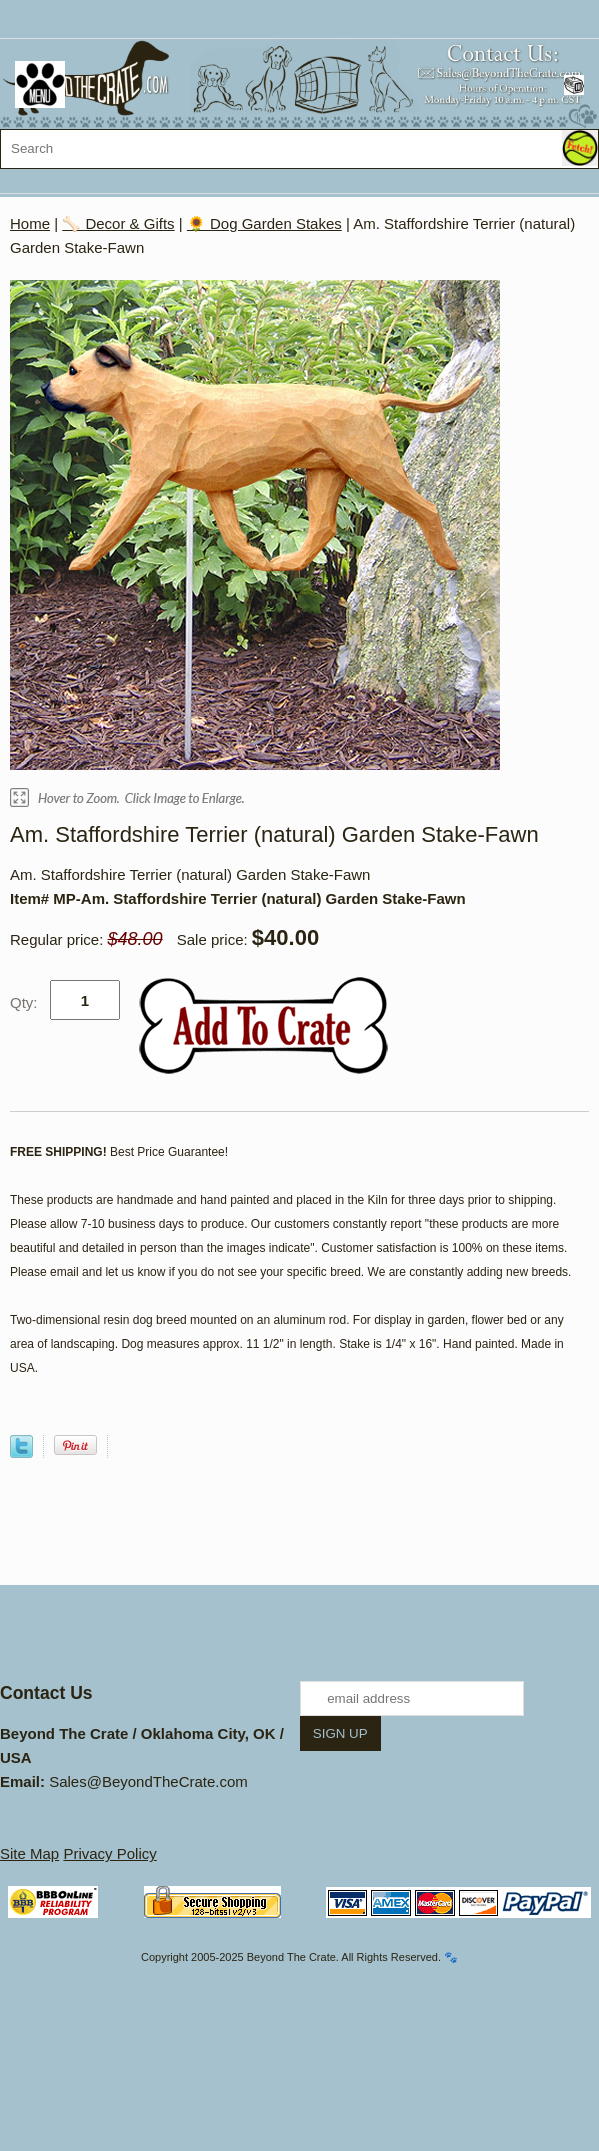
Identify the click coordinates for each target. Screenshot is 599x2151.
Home (30, 223)
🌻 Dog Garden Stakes (264, 223)
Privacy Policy (109, 1853)
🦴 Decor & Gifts (118, 223)
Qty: (24, 1002)
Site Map (29, 1853)
